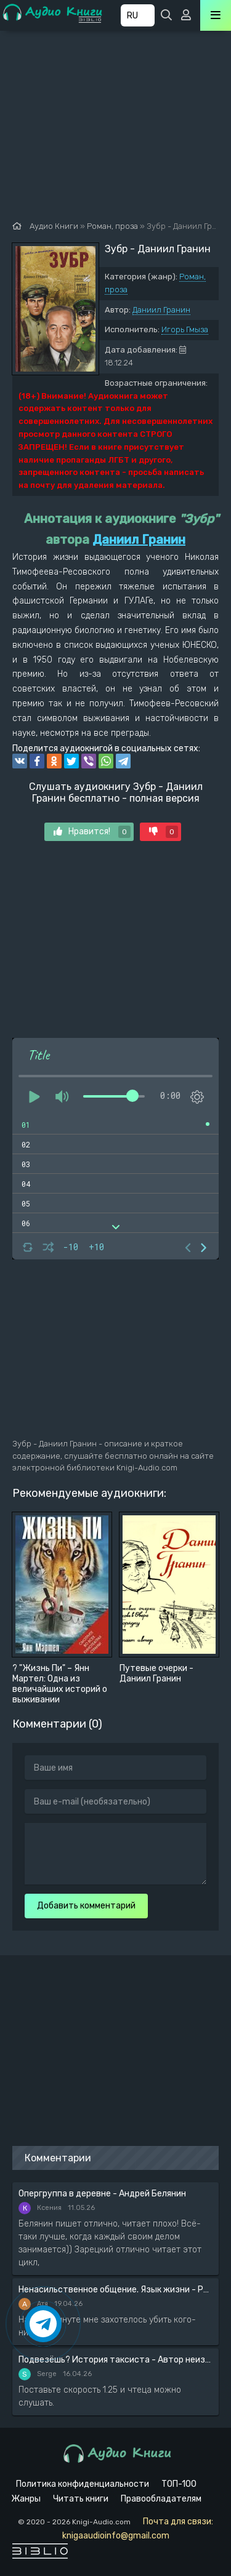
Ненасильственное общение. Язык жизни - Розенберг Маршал (115, 2289)
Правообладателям (161, 2499)
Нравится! (92, 832)
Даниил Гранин (161, 309)
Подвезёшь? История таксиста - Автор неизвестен (115, 2360)
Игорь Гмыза (184, 329)
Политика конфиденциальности (82, 2484)
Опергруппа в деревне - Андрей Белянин (102, 2193)
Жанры (26, 2499)
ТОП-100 (179, 2484)
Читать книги (80, 2499)
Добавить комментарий (86, 1905)
